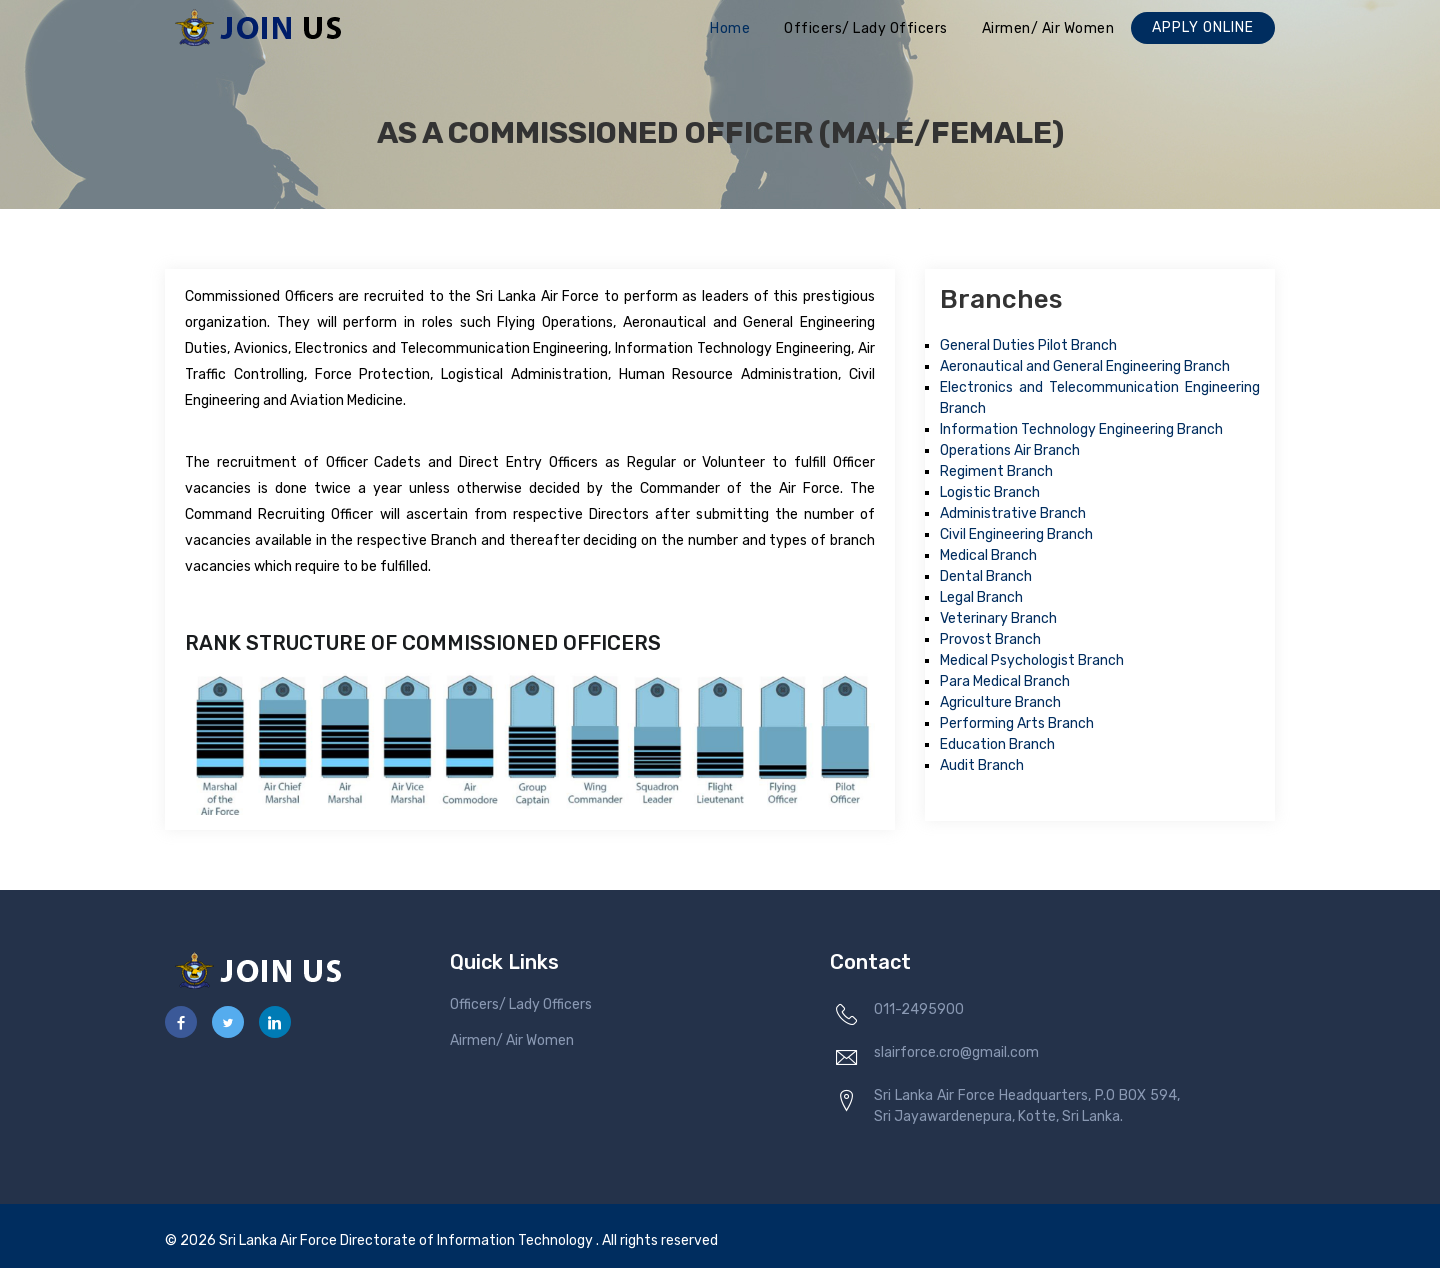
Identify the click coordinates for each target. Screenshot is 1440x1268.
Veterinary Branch (998, 618)
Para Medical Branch (1005, 681)
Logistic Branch (990, 492)
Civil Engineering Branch (1016, 534)
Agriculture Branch (1000, 702)
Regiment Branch (996, 471)
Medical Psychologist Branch (1032, 660)
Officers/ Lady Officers (866, 28)
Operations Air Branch (1010, 450)
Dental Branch (986, 576)
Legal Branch (981, 597)
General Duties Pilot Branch (1028, 345)
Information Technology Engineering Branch (1081, 429)
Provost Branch (990, 639)
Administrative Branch (1013, 513)
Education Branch (997, 744)
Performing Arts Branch (1017, 723)
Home (730, 28)
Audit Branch (982, 765)
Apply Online (1203, 27)
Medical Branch (988, 555)
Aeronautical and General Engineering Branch (1085, 366)
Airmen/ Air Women (1048, 28)
